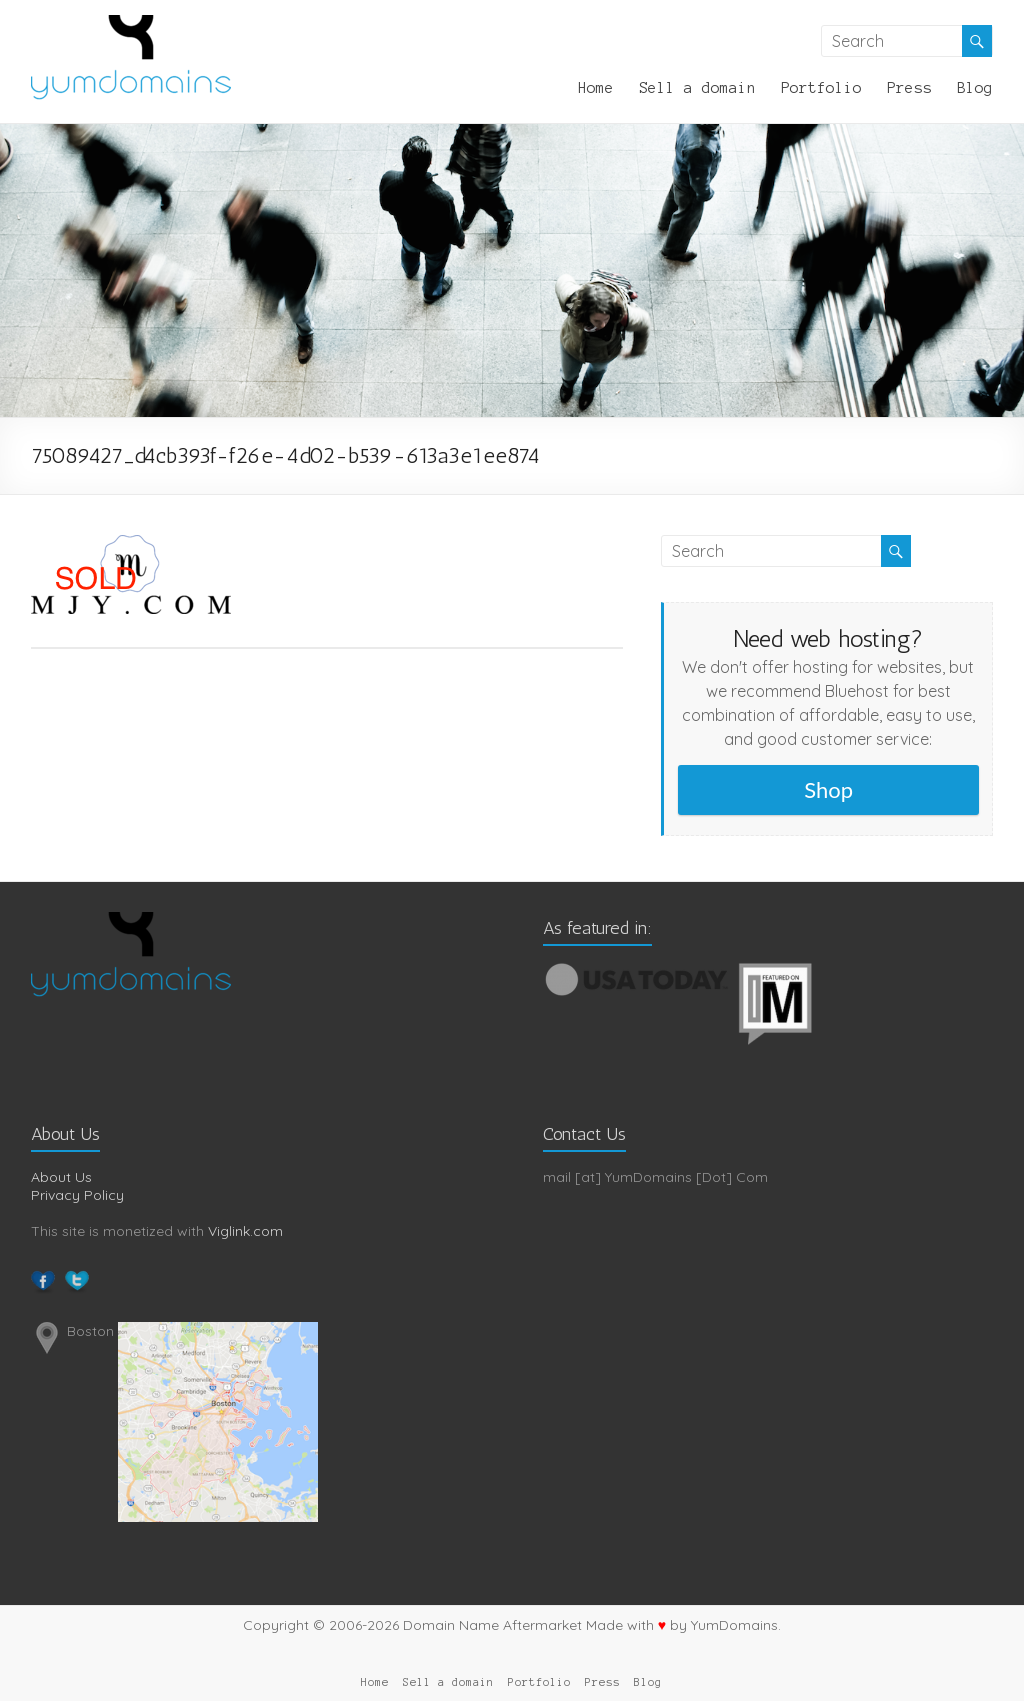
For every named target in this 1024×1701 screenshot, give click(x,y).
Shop (828, 789)
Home (596, 88)
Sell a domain (697, 88)
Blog (975, 88)
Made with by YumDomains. (683, 1625)
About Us (61, 1177)
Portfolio (821, 88)
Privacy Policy (77, 1195)
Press (909, 88)
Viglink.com (245, 1231)
